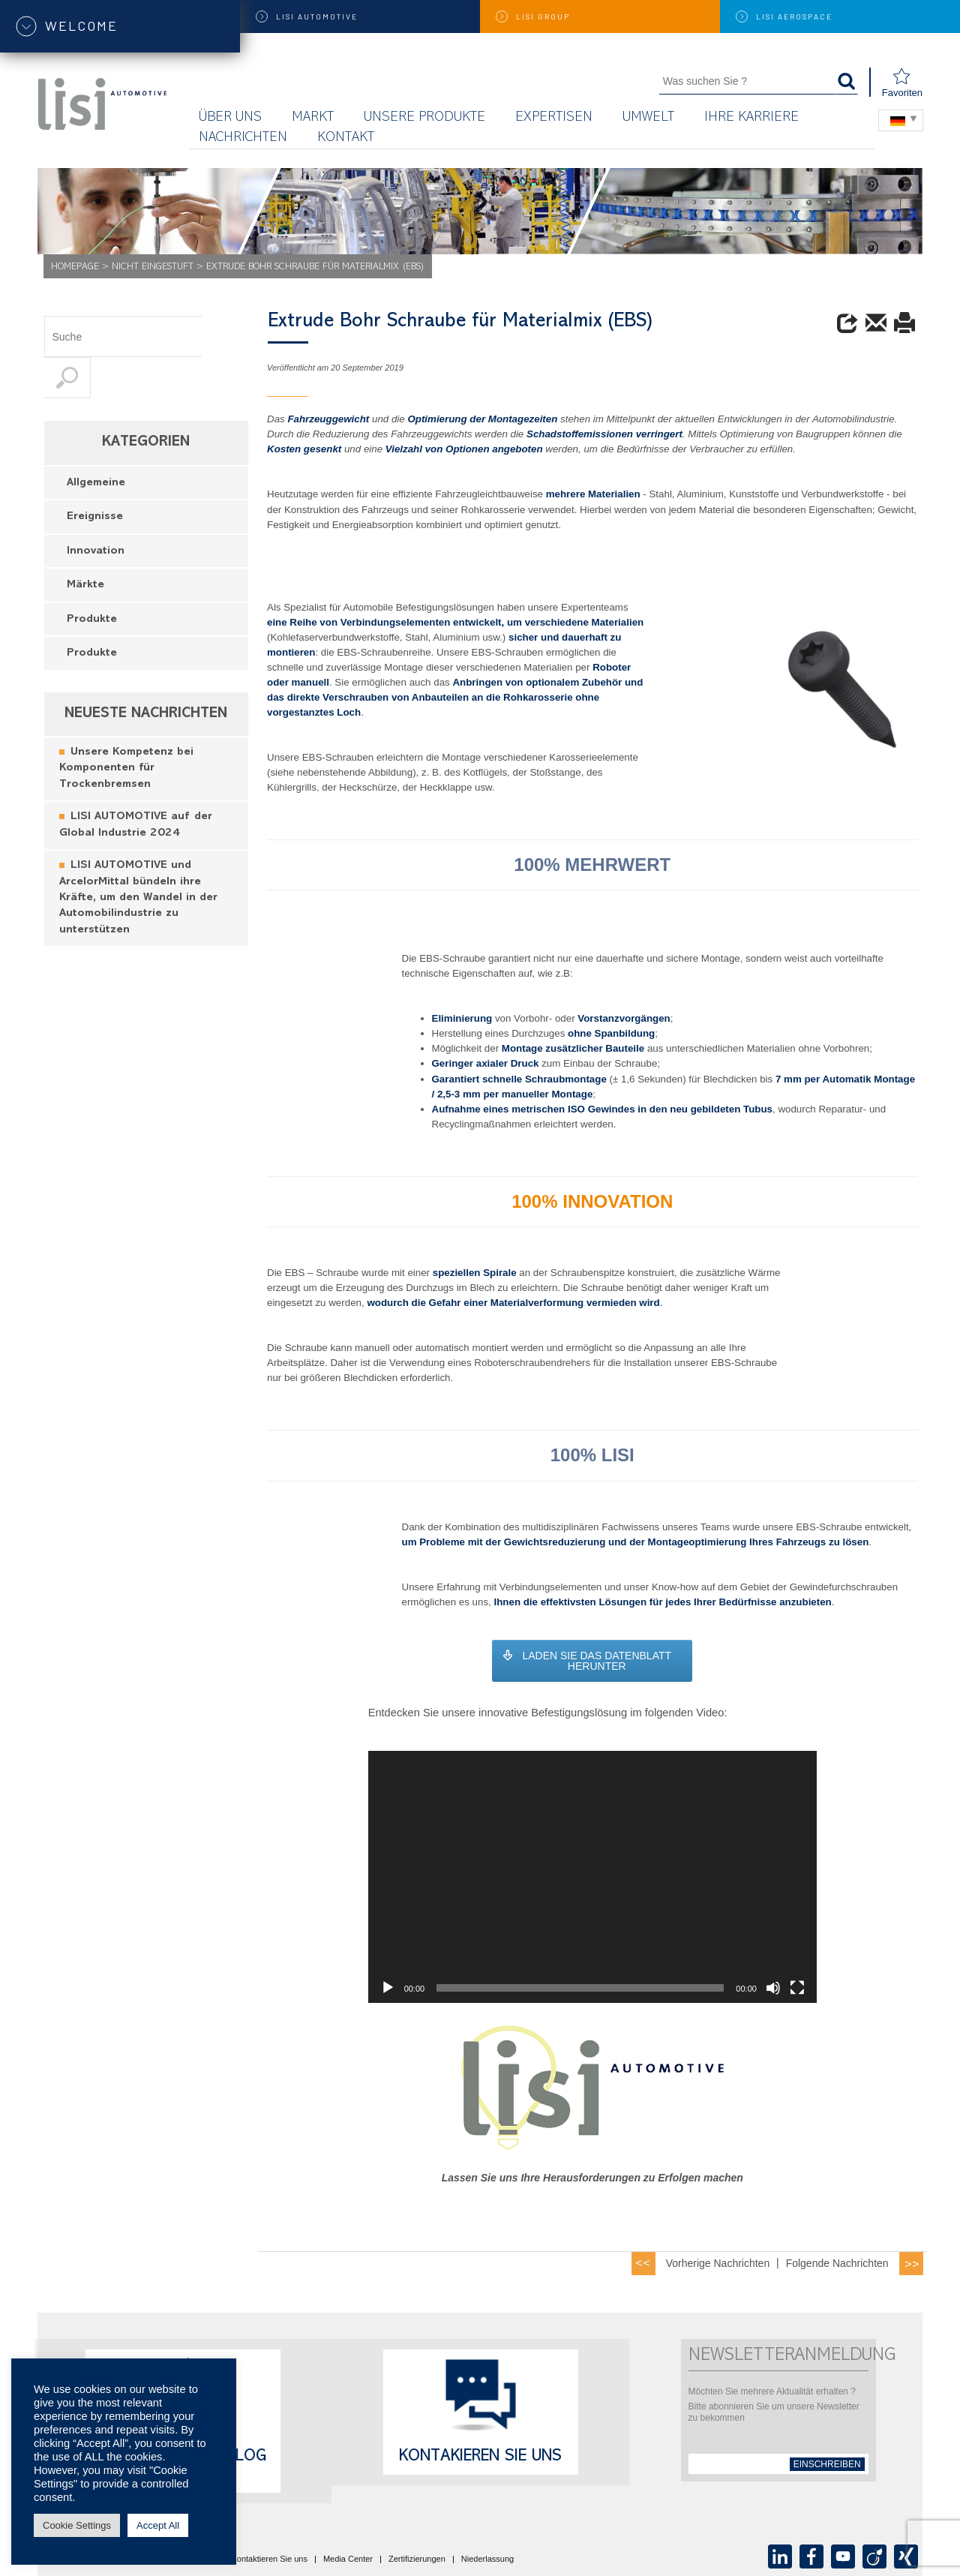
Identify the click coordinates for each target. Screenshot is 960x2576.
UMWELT (648, 118)
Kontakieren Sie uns (480, 2457)
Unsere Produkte (424, 118)
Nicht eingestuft (153, 267)
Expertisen (553, 118)
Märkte (85, 544)
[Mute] (773, 1987)
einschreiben (827, 2464)
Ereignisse (95, 476)
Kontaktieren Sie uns (269, 2559)
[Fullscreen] (797, 1987)
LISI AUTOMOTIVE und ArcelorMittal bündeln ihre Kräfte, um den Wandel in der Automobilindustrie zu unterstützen (138, 857)
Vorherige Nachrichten (718, 2263)
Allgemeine (96, 442)
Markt (313, 118)
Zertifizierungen (417, 2559)
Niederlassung (487, 2559)
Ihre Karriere (751, 118)
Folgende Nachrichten (837, 2263)
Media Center (348, 2559)
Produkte (92, 578)
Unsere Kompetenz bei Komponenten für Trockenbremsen (126, 727)
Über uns (230, 118)
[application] (592, 1877)
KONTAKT (345, 138)
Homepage (75, 267)
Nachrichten (243, 138)
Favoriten (902, 83)
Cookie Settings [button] (77, 2525)
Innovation (95, 510)
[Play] (387, 1987)
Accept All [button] (157, 2525)
